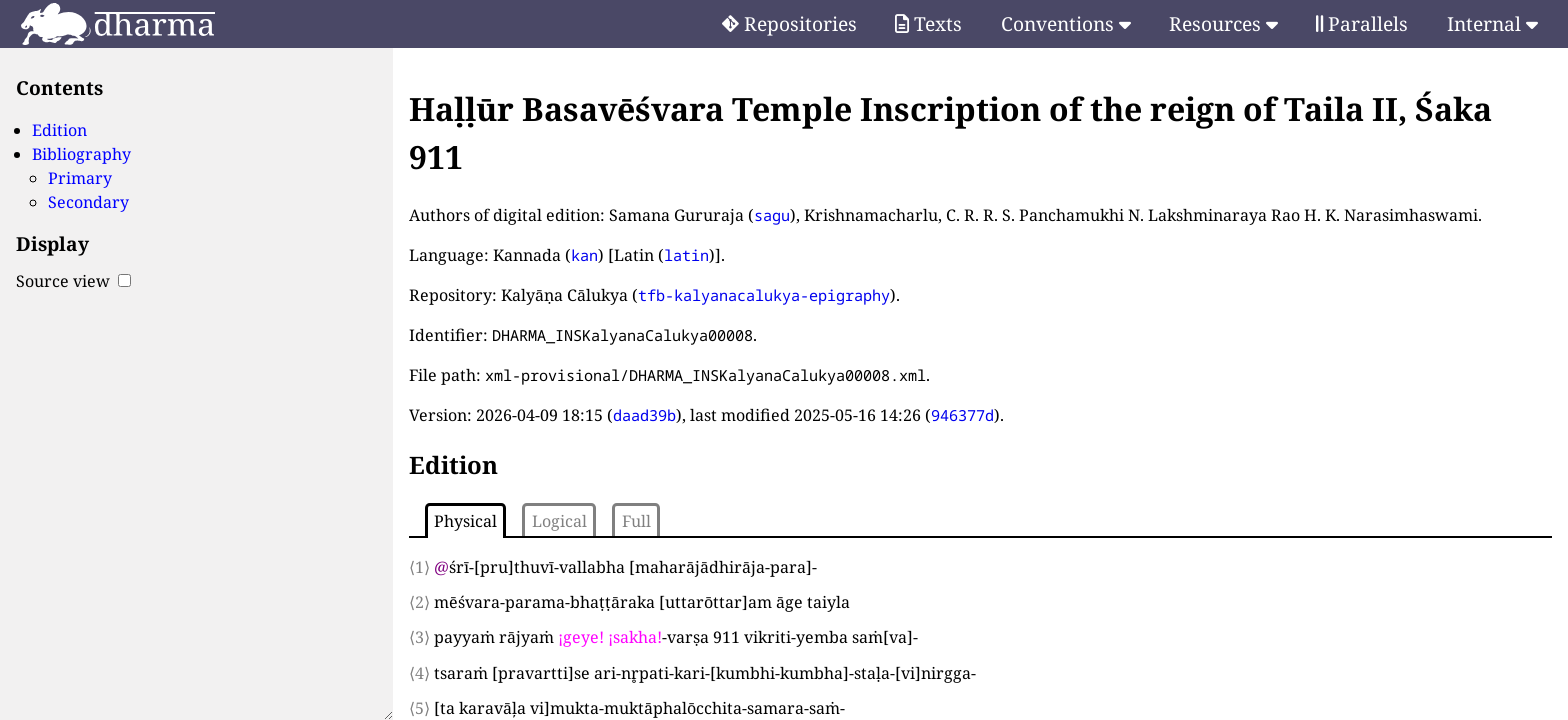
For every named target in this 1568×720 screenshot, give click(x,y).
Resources (1223, 23)
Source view (73, 281)
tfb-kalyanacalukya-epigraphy (764, 295)
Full (636, 521)
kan (584, 255)
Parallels (1362, 23)
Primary (80, 178)
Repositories (789, 23)
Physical (465, 521)
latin (686, 255)
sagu (772, 215)
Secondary (88, 202)
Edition (59, 130)
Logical (559, 521)
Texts (928, 23)
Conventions (1066, 23)
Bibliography (81, 154)
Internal (1492, 23)
